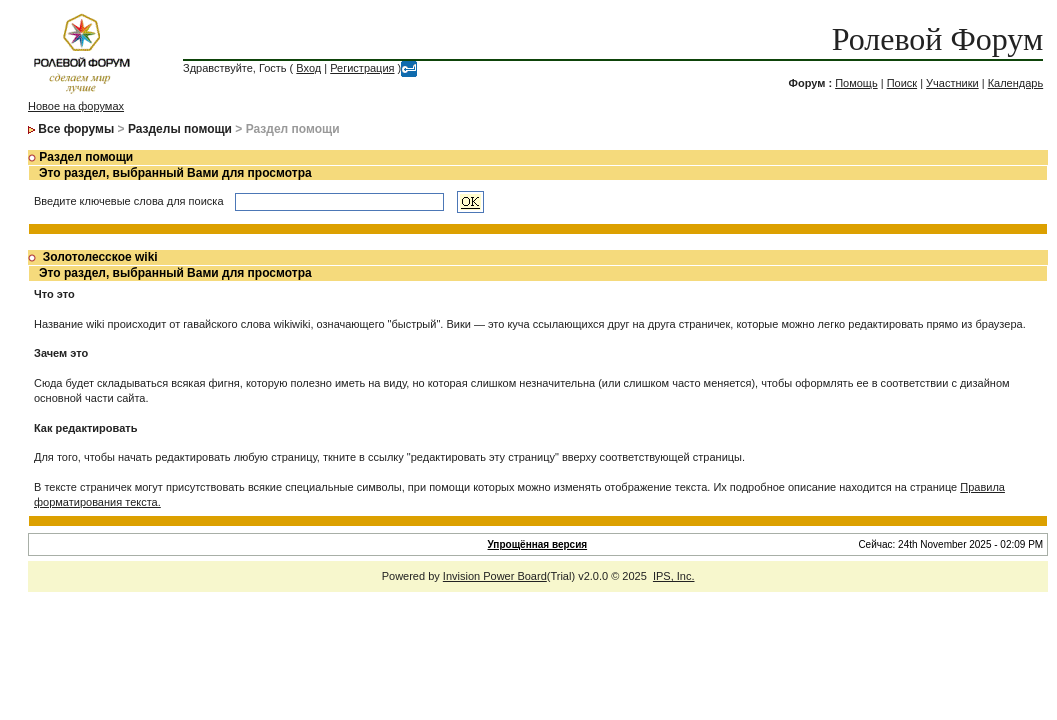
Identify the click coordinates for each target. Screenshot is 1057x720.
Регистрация (362, 68)
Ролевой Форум (937, 39)
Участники (952, 83)
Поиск (902, 83)
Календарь (1016, 83)
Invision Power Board (495, 576)
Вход (308, 68)
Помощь (856, 83)
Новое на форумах (76, 106)
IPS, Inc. (674, 576)
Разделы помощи (180, 129)
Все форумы (76, 129)
